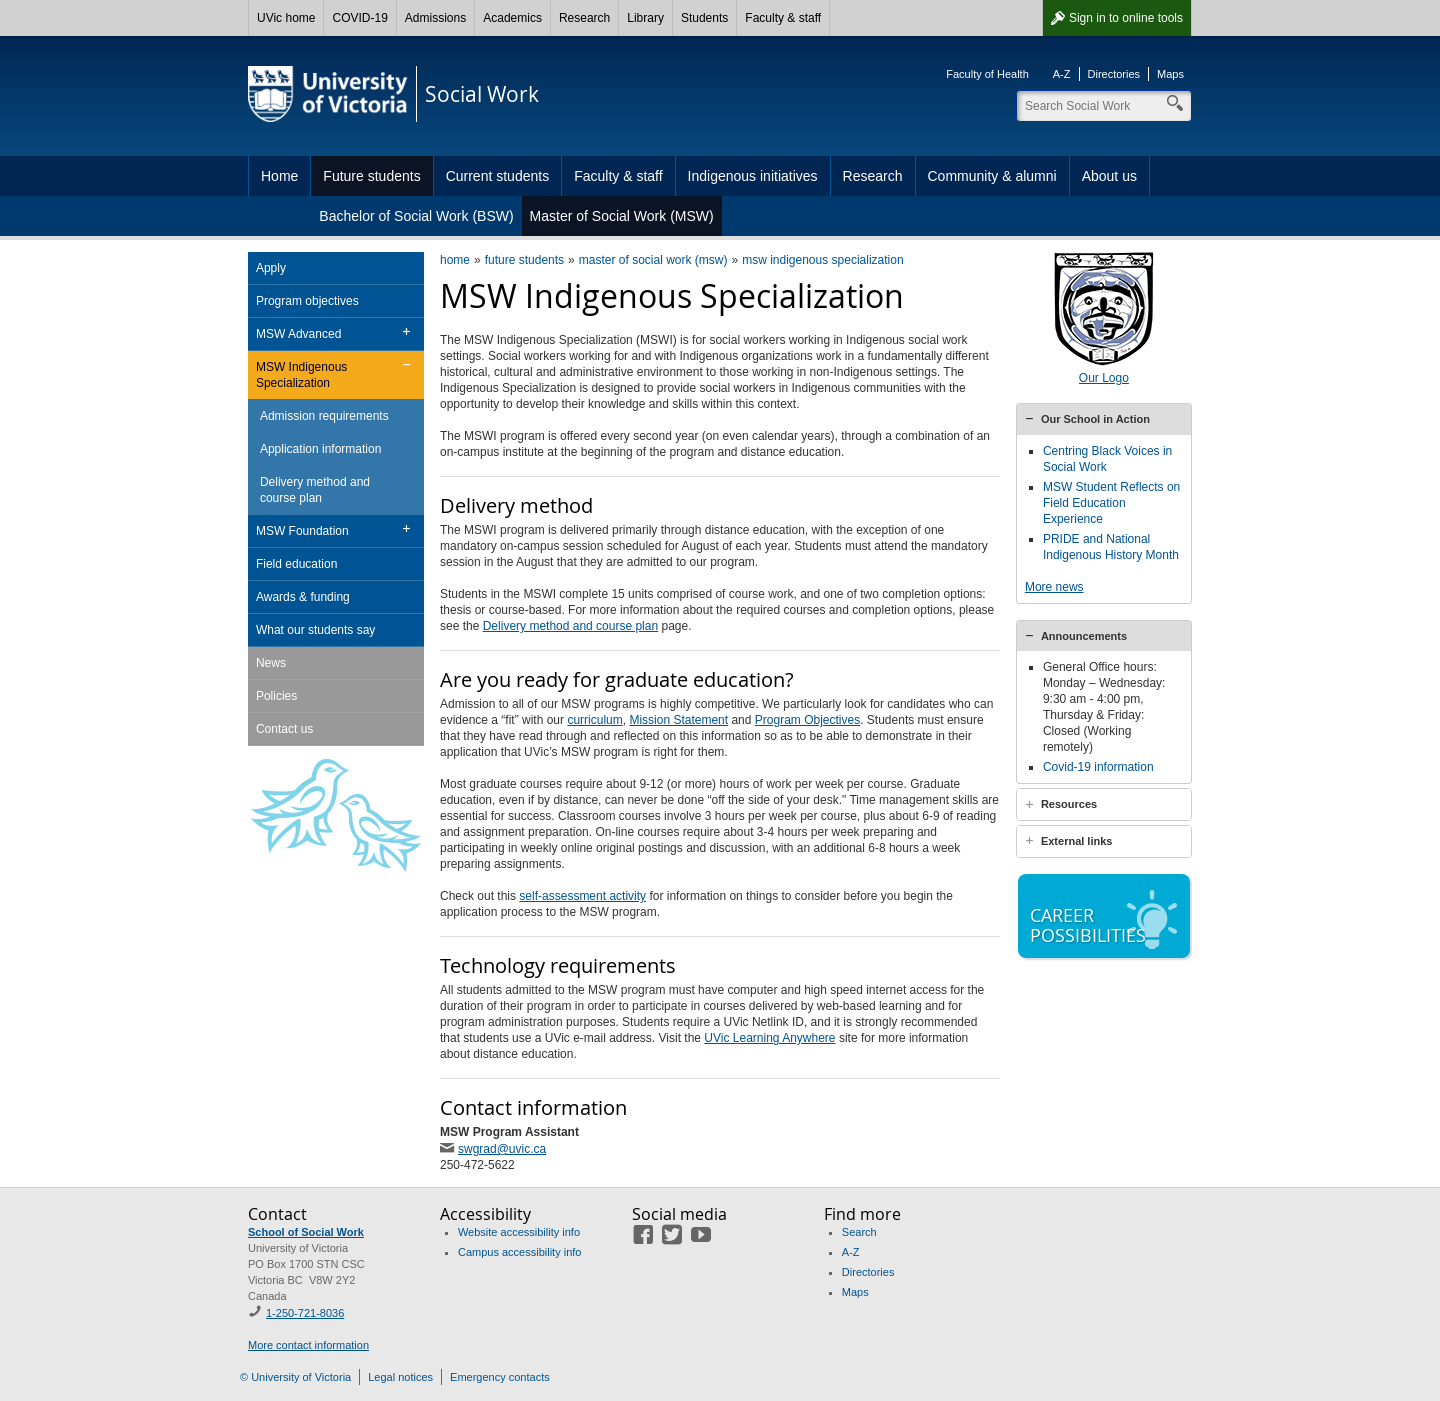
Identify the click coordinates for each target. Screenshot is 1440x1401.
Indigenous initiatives (753, 176)
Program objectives (307, 301)
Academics (512, 18)
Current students (498, 176)
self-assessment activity (582, 896)
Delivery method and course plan (570, 626)
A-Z (1062, 74)
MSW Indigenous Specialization (301, 375)
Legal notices (400, 1377)
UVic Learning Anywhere (769, 1038)
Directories (1114, 74)
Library (645, 18)
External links (1077, 857)
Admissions (435, 18)
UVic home (286, 18)
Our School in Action (1095, 419)
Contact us (284, 729)
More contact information (308, 1345)
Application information (320, 449)
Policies (276, 696)
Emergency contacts (500, 1377)
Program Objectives (807, 720)
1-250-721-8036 (305, 1313)
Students (704, 18)
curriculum (594, 720)
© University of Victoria (295, 1377)
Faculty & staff (783, 18)
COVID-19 (359, 18)
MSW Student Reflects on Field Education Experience (1111, 503)
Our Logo (1104, 378)
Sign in (1126, 18)
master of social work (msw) (653, 260)
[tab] (1104, 419)
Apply (271, 268)
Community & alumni (992, 176)
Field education (296, 564)
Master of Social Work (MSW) (622, 216)
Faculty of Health (987, 74)
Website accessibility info (519, 1232)
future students (524, 260)
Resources (1069, 820)
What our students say (315, 630)
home (455, 260)
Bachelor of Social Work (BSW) (416, 216)
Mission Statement (678, 720)
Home (279, 176)
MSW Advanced (298, 334)
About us (1109, 176)
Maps (1170, 74)
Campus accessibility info (520, 1252)
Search (859, 1232)
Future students (371, 176)
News (271, 663)
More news (1054, 587)
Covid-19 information (1098, 783)
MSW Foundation (302, 531)
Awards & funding (303, 597)
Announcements (1084, 652)
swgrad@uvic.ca (502, 1149)
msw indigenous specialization (822, 260)
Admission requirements (324, 416)
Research (584, 18)
